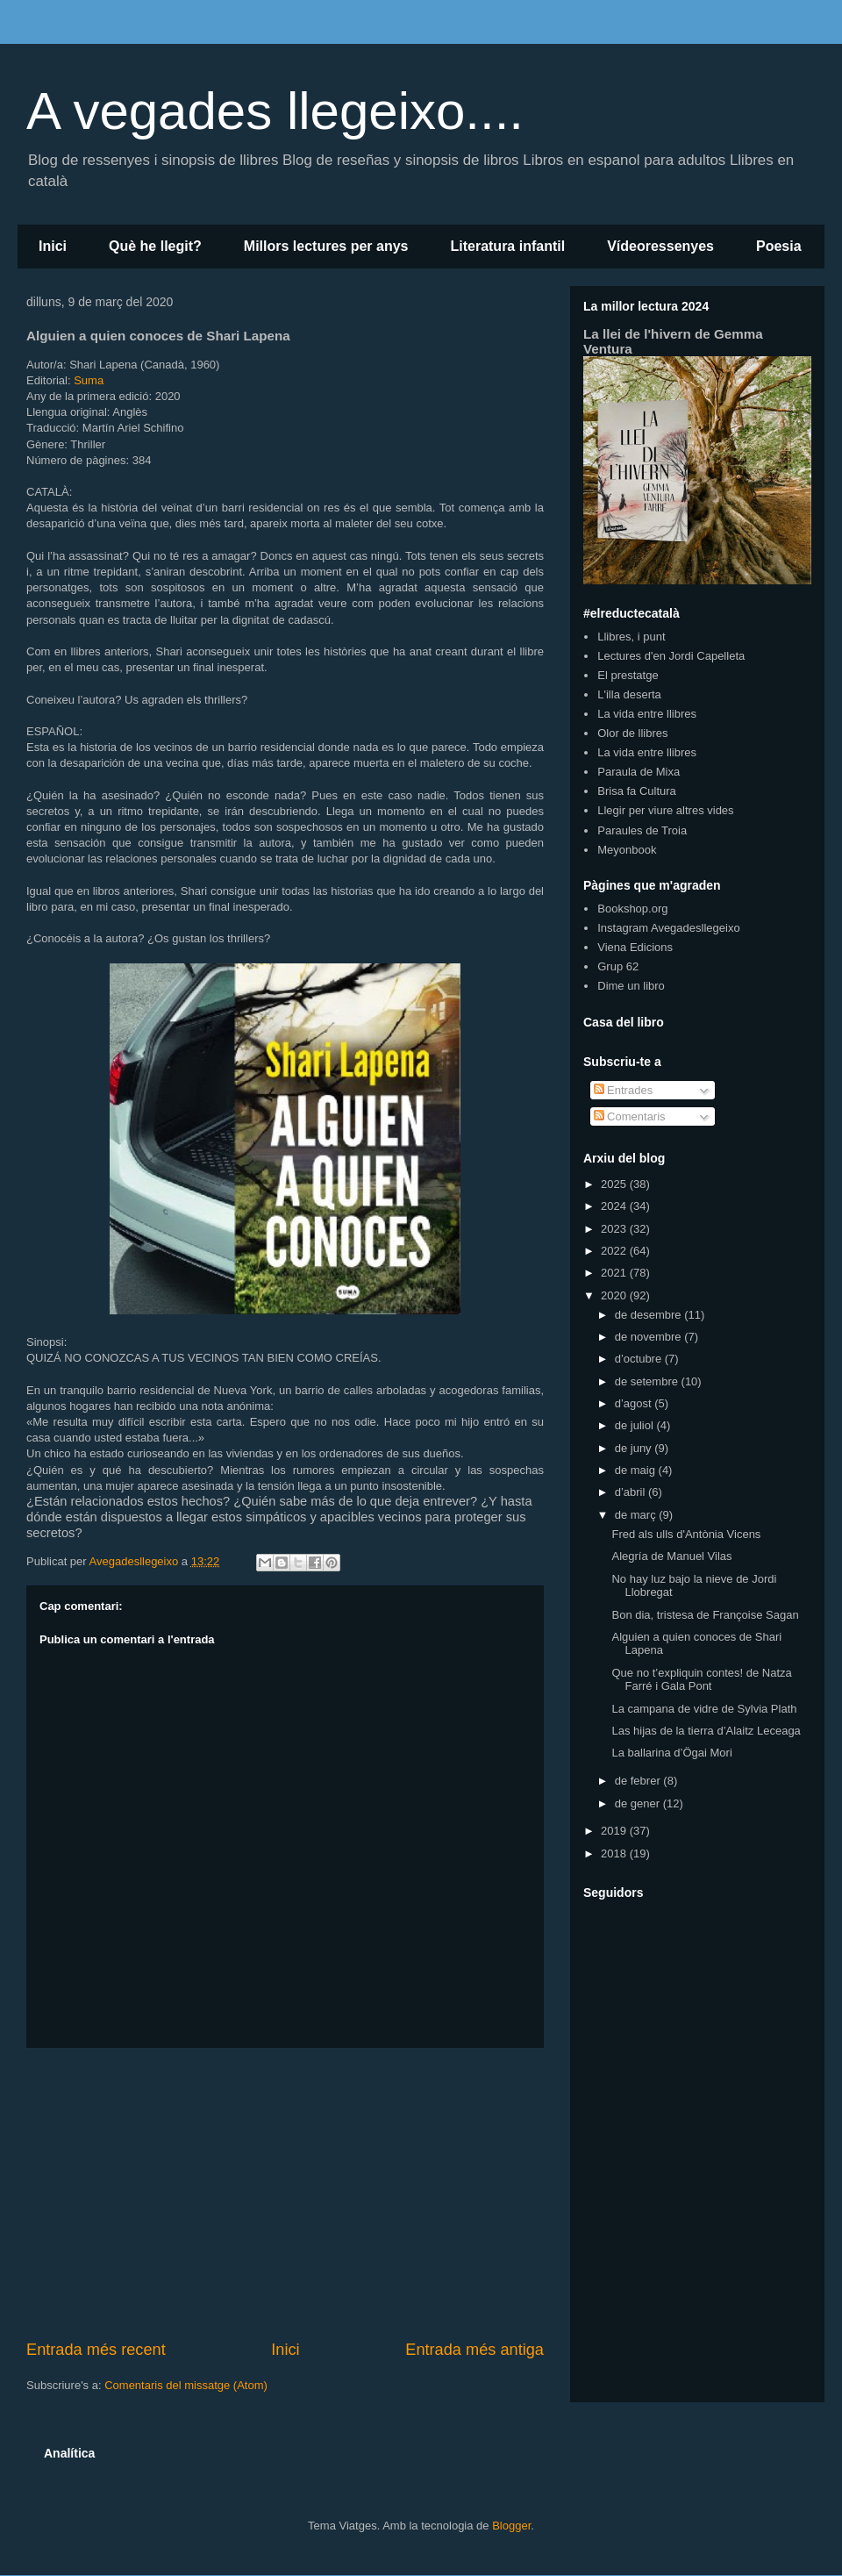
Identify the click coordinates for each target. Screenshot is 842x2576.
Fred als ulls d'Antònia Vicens (685, 1534)
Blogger (511, 2525)
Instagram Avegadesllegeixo (668, 927)
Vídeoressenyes (660, 246)
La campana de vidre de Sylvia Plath (703, 1708)
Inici (53, 246)
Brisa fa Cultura (636, 791)
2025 (615, 1184)
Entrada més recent (96, 2349)
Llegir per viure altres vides (665, 810)
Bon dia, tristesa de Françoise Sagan (704, 1614)
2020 (615, 1295)
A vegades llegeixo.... (275, 111)
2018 (615, 1853)
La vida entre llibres (646, 713)
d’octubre (640, 1358)
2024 (615, 1206)
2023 (615, 1228)
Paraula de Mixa (638, 771)
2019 (615, 1830)
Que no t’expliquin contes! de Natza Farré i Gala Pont (701, 1679)
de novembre (650, 1336)
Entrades (623, 1090)
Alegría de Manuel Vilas (671, 1556)
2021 (615, 1272)
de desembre (650, 1314)
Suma (88, 380)
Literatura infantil (507, 246)
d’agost (635, 1403)
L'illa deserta (629, 694)
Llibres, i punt (631, 636)
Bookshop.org (632, 908)
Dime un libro (631, 985)
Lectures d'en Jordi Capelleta (671, 655)
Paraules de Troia (642, 830)
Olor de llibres (632, 733)
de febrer (639, 1780)
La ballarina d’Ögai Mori (671, 1752)
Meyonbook (626, 849)
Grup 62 (618, 966)
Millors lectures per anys (326, 246)
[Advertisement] (285, 2193)
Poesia (779, 246)
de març (637, 1514)
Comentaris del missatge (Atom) (186, 2385)
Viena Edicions (635, 947)
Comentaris (630, 1116)
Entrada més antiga (474, 2349)
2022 (615, 1250)
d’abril (631, 1492)
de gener (639, 1803)
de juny (635, 1448)
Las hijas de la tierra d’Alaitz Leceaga (705, 1730)
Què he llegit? (155, 246)
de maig (637, 1470)
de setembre (648, 1381)
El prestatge (627, 675)
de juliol (636, 1425)
